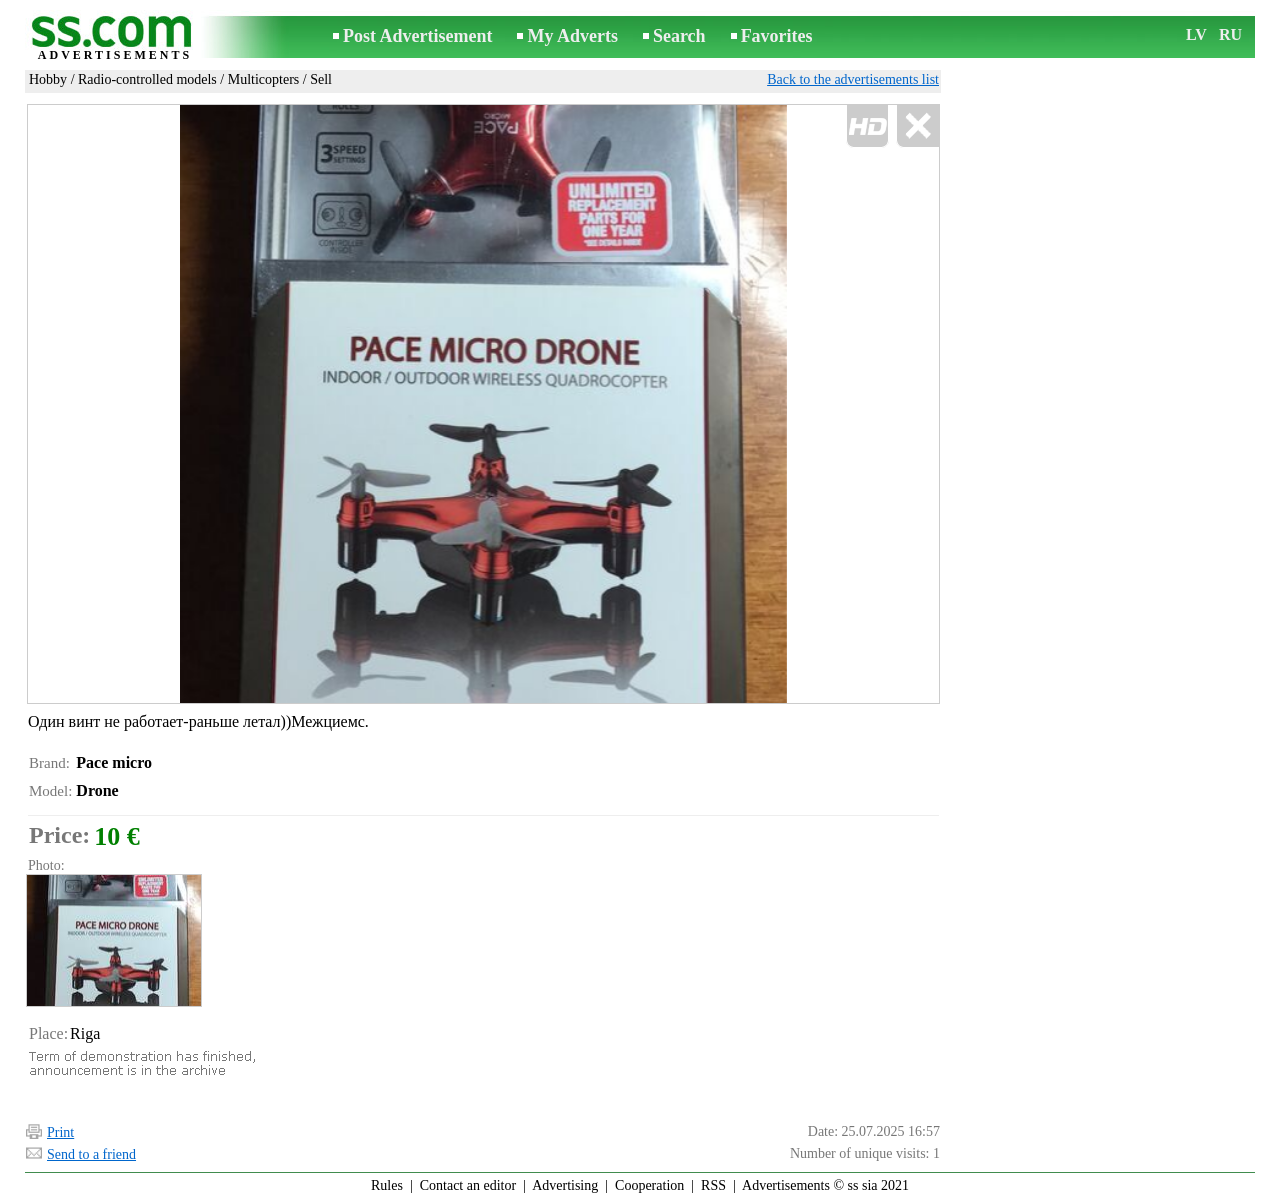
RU (1230, 34)
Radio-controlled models (147, 79)
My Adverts (572, 36)
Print (60, 1132)
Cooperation (649, 1185)
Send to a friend (91, 1154)
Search (679, 36)
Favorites (777, 36)
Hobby (48, 79)
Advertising (565, 1185)
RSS (713, 1185)
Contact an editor (468, 1185)
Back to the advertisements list (853, 79)
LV (1196, 34)
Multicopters (264, 79)
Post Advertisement (417, 36)
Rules (387, 1185)
